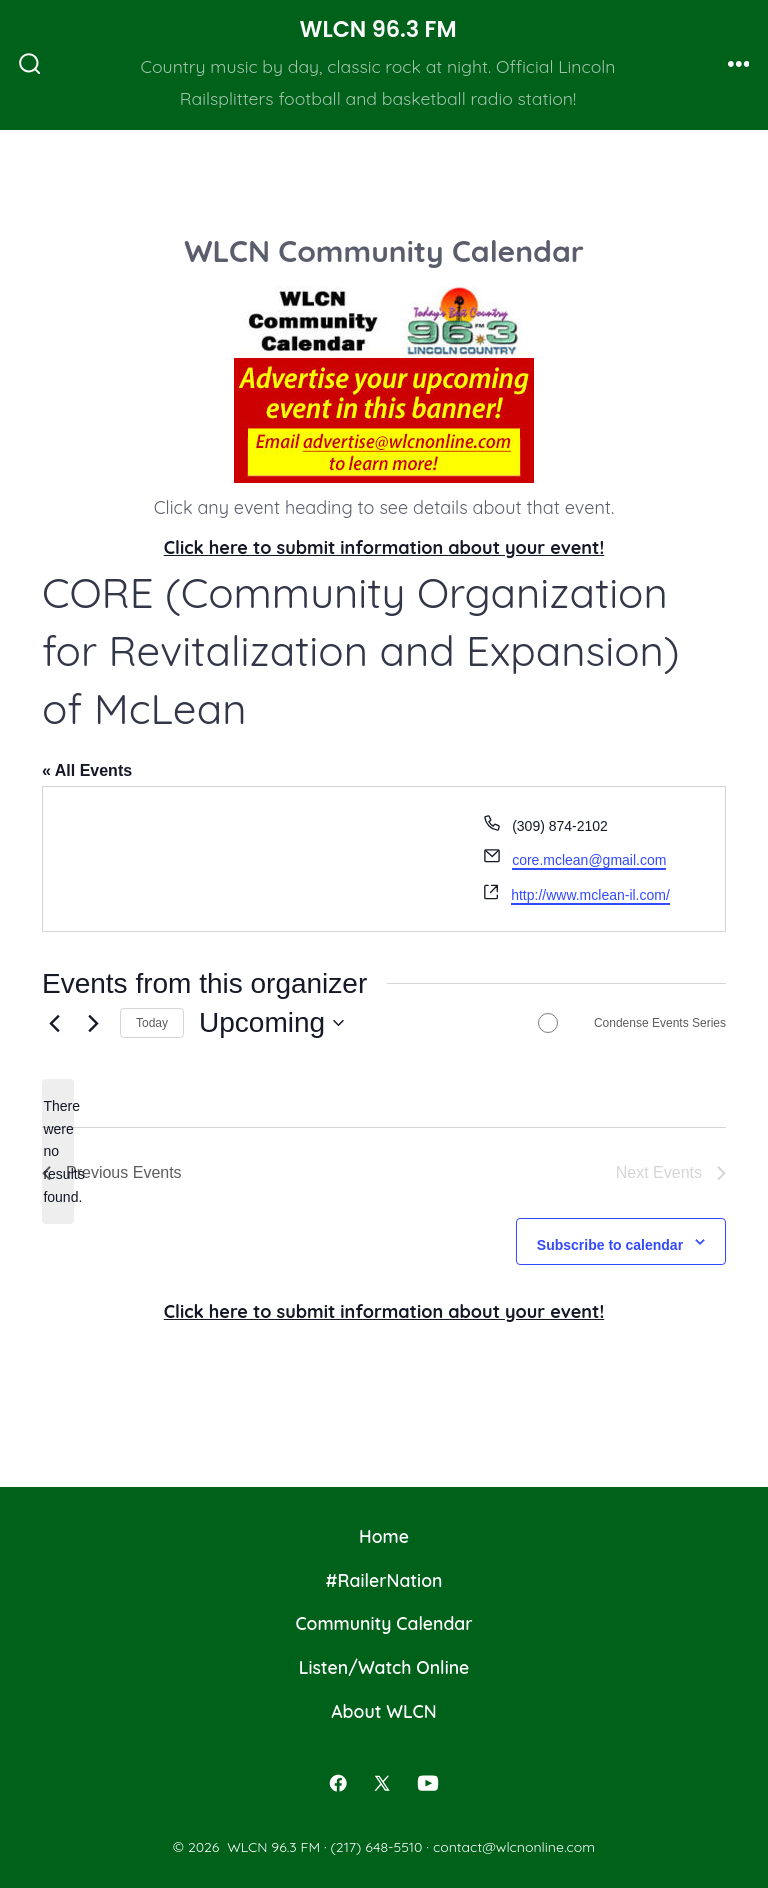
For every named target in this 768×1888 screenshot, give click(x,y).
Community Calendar (383, 1623)
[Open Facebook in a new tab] (339, 1783)
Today (152, 1023)
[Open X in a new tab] (382, 1783)
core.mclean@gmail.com (589, 860)
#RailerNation (384, 1580)
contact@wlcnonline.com (514, 1847)
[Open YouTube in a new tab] (428, 1783)
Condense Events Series (660, 1023)
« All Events (87, 770)
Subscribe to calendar (610, 1245)
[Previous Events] (54, 1023)
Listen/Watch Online (384, 1667)
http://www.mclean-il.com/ (590, 895)
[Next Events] (93, 1023)
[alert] (58, 1151)
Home (384, 1536)
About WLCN (383, 1711)
